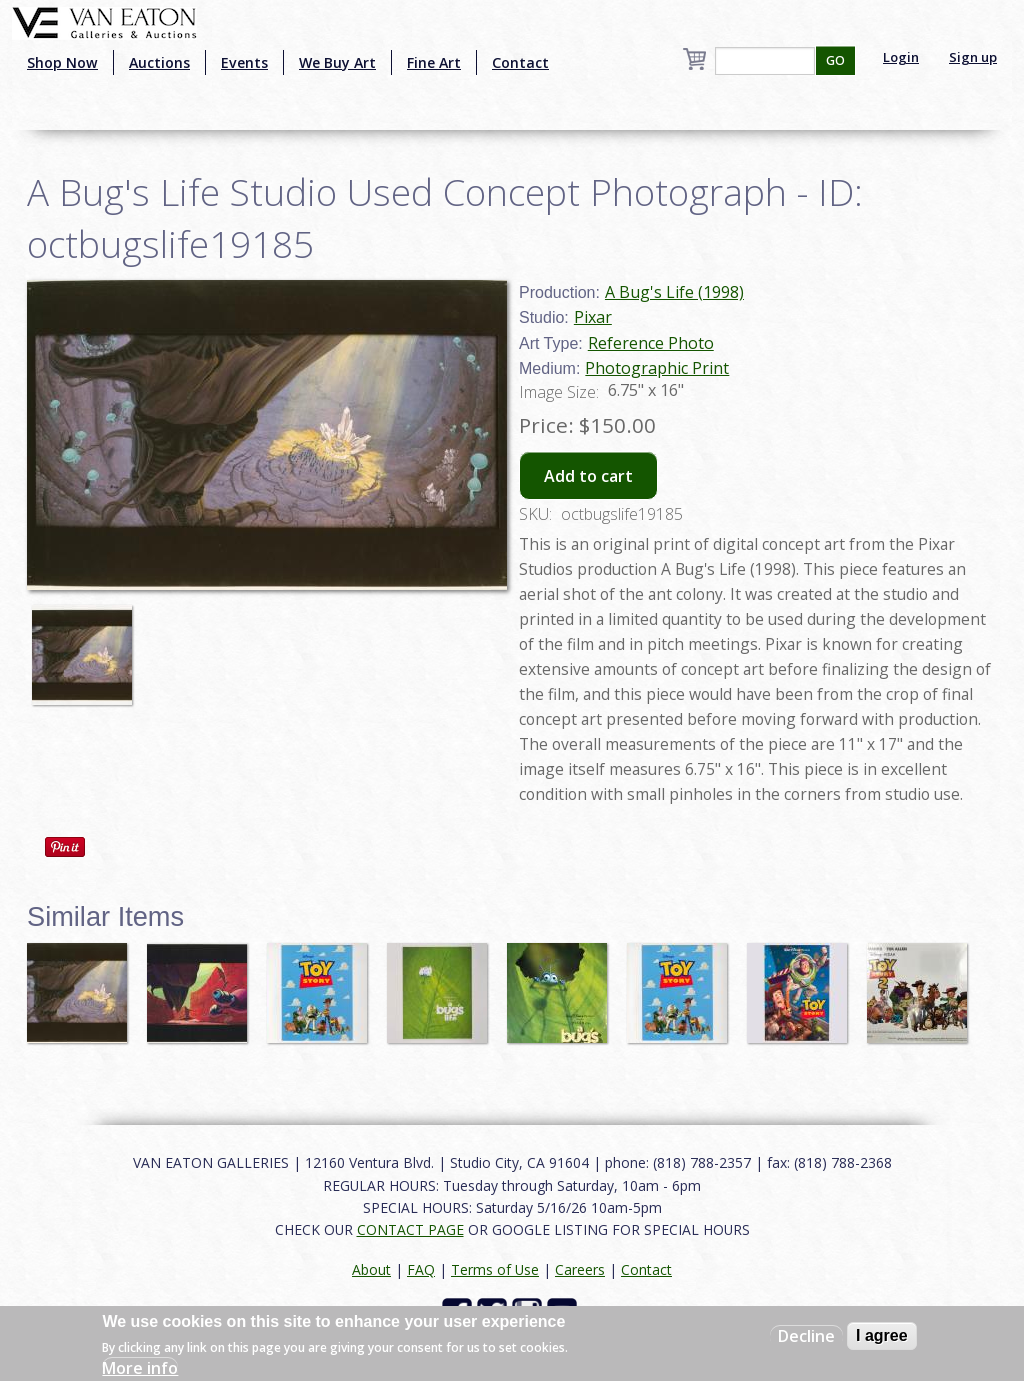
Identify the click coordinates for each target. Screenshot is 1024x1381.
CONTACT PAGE (410, 1229)
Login (901, 57)
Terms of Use (495, 1269)
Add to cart (588, 476)
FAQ (421, 1269)
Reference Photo (651, 343)
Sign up (973, 57)
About (371, 1269)
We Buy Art (337, 62)
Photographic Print (657, 368)
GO (835, 60)
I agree (882, 1335)
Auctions (159, 62)
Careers (580, 1269)
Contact (520, 62)
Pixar (593, 317)
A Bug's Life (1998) (674, 292)
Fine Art (434, 62)
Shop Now (62, 62)
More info (140, 1368)
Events (244, 62)
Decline (806, 1336)
